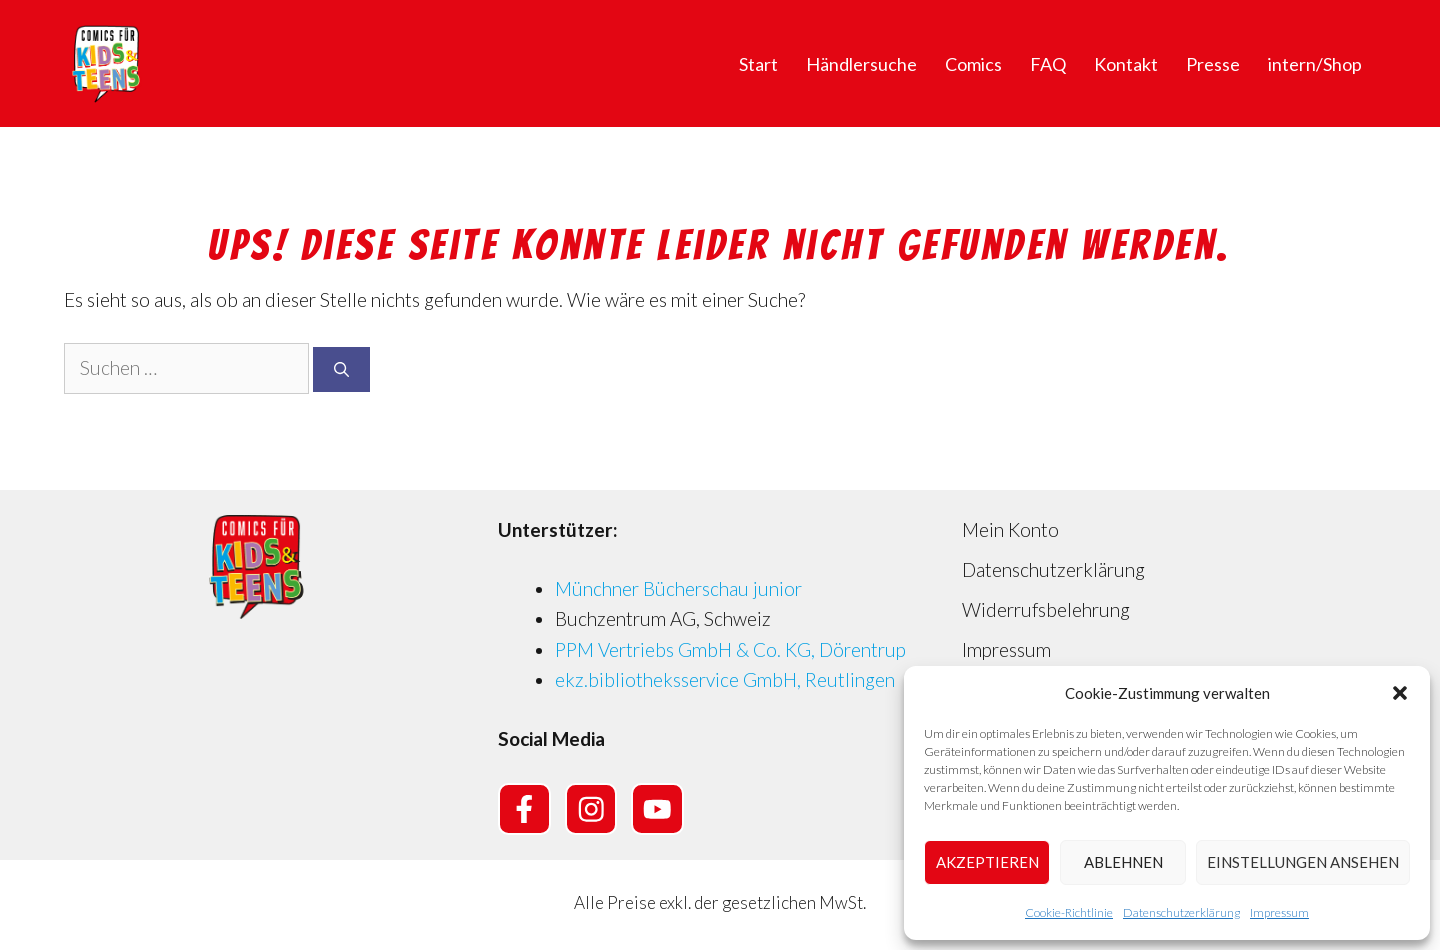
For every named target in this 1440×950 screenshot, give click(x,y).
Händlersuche (861, 64)
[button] (1400, 693)
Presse (1213, 64)
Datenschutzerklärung (1181, 912)
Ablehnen (1123, 862)
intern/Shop (1315, 64)
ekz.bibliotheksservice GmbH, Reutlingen (725, 679)
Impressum (1279, 912)
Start (758, 64)
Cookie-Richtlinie (1069, 912)
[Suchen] (341, 369)
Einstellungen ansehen (1303, 862)
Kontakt (1126, 64)
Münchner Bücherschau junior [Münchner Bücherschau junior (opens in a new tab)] (678, 588)
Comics (973, 64)
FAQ (1048, 64)
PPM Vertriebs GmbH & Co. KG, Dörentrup (730, 649)
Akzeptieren (987, 862)
